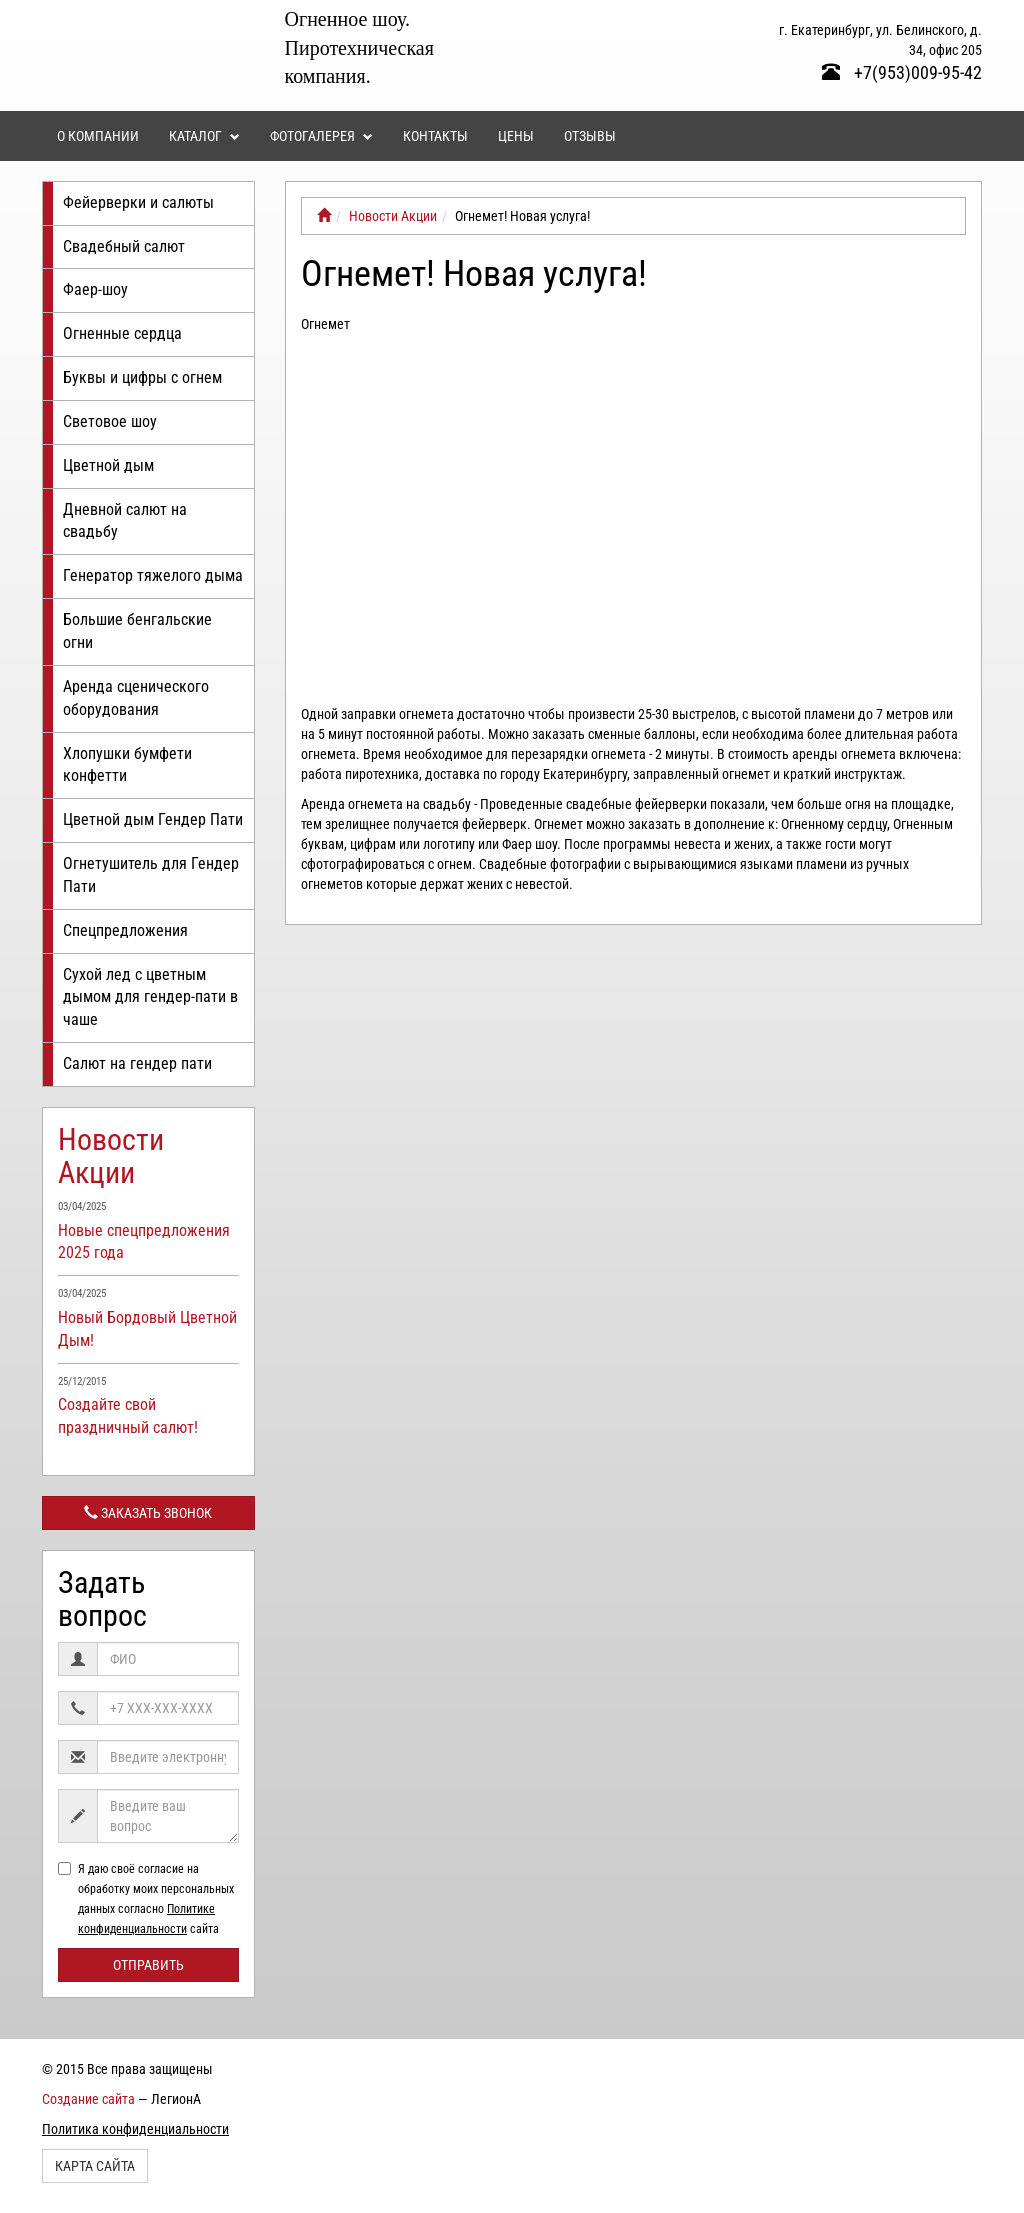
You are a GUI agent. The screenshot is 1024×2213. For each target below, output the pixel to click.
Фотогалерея (321, 136)
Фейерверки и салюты (138, 202)
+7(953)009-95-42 (902, 72)
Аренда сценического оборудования (136, 698)
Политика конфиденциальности (135, 2129)
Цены (516, 136)
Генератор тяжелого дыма (153, 575)
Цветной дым (108, 465)
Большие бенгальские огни (137, 631)
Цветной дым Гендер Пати (153, 819)
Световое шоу (110, 421)
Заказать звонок (148, 1513)
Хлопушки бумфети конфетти (127, 765)
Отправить (148, 1965)
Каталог (204, 136)
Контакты (435, 136)
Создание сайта (88, 2099)
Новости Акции (111, 1156)
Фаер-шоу (95, 289)
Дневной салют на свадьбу (125, 521)
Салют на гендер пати (137, 1063)
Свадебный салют (124, 246)
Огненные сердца (122, 333)
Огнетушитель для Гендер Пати (151, 875)
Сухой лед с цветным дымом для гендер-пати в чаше (150, 997)
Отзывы (590, 136)
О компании (98, 136)
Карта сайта (95, 2166)
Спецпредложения (125, 930)
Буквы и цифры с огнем (142, 377)
